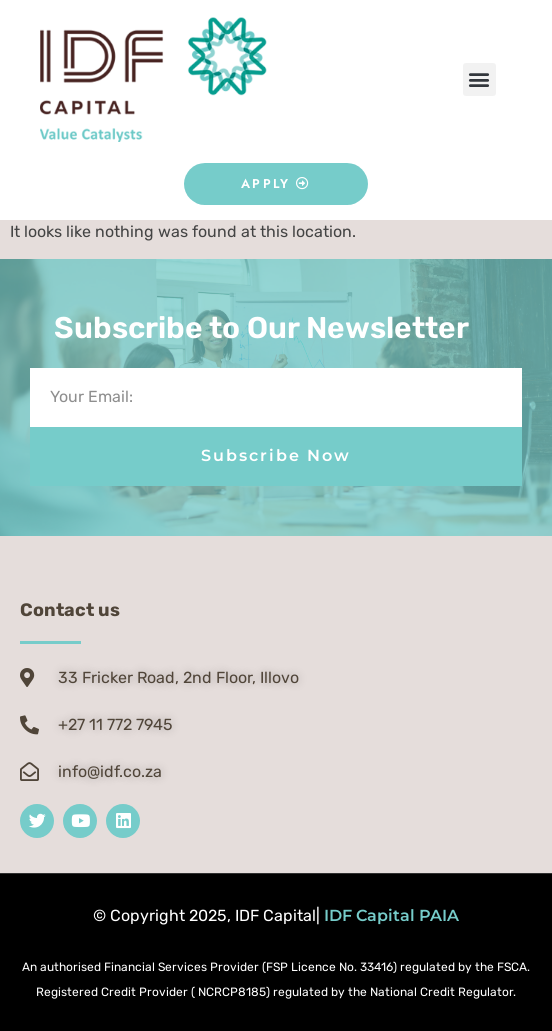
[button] (479, 79)
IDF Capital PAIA (391, 915)
